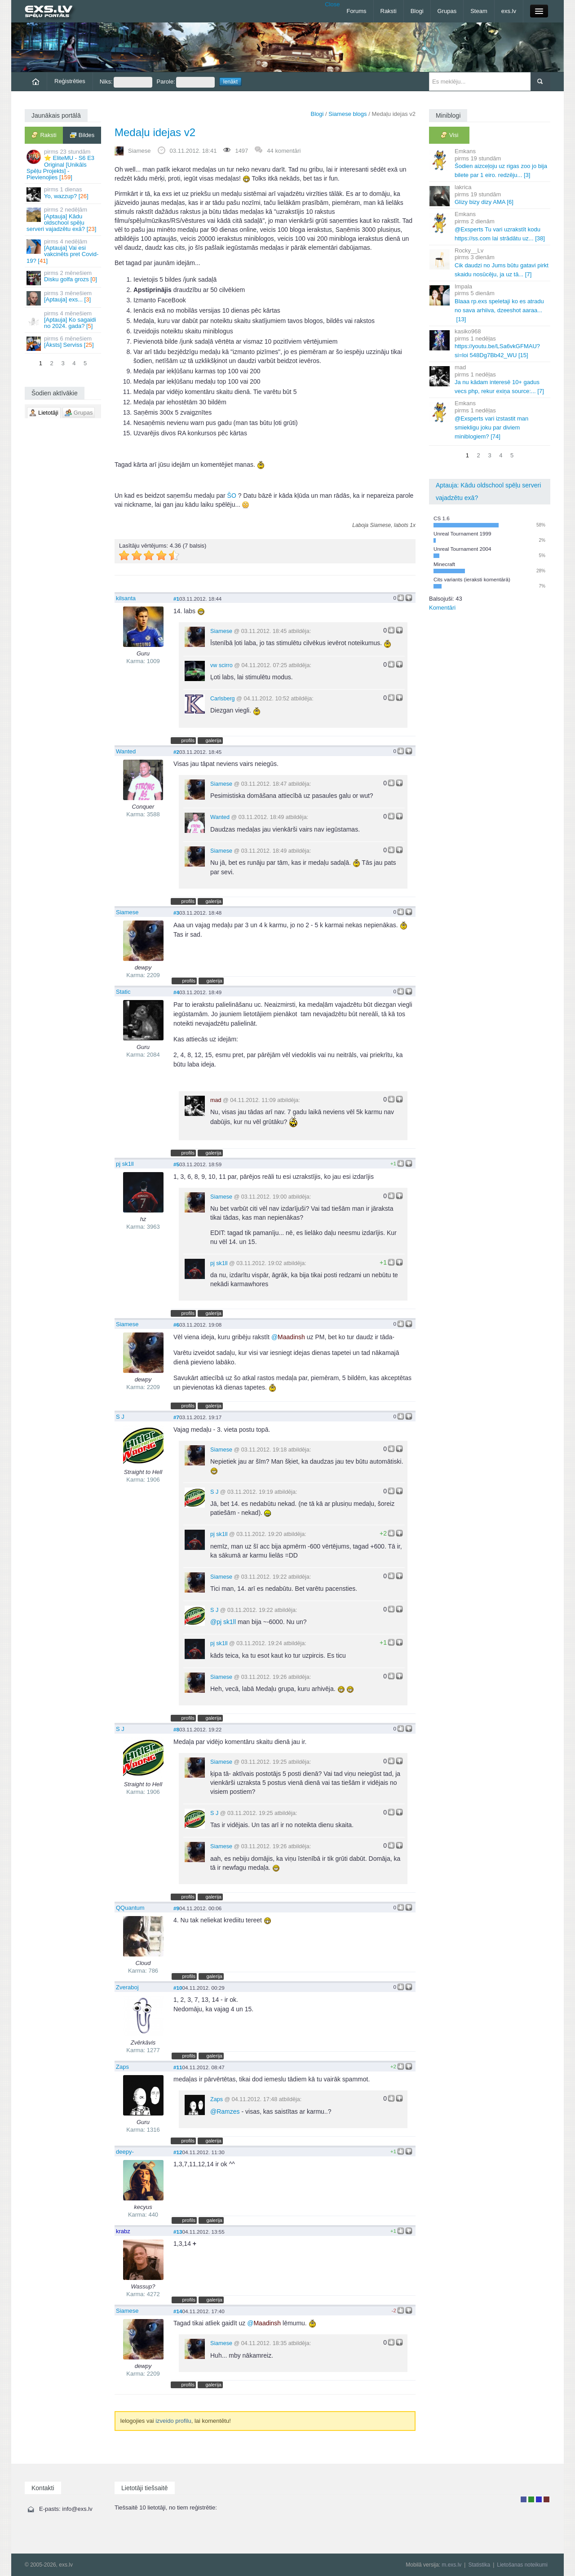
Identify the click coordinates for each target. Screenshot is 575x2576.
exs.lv (508, 11)
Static (123, 991)
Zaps (122, 2066)
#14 (177, 2311)
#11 (177, 2067)
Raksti (388, 11)
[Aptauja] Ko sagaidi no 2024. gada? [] (64, 320)
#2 (176, 752)
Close (332, 4)
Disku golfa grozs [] (64, 277)
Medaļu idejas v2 (155, 132)
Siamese (139, 150)
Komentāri (442, 607)
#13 (177, 2232)
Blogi (417, 11)
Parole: (186, 82)
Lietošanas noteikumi (522, 2565)
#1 (176, 599)
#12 (177, 2152)
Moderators (538, 2499)
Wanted (126, 751)
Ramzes (225, 2111)
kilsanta (126, 598)
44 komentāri (284, 150)
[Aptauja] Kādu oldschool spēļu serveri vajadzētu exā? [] (64, 219)
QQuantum (130, 1907)
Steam (478, 11)
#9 (176, 1908)
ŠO (231, 495)
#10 (177, 1988)
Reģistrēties (69, 81)
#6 (176, 1325)
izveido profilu (173, 2420)
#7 (176, 1417)
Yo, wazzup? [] (64, 194)
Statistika (479, 2565)
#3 (176, 913)
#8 (176, 1729)
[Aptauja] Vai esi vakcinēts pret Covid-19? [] (64, 251)
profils (188, 740)
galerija (213, 740)
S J (120, 1416)
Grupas (447, 11)
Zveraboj (127, 1987)
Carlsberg (222, 698)
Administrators (546, 2499)
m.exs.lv (451, 2565)
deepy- (125, 2151)
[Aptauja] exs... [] (64, 297)
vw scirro (221, 665)
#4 (176, 992)
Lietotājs (523, 2499)
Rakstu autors (531, 2499)
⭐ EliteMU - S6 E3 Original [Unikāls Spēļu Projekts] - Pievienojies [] (64, 164)
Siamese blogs (347, 114)
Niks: (126, 82)
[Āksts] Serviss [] (64, 343)
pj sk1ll (125, 1163)
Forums (356, 11)
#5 (176, 1164)
